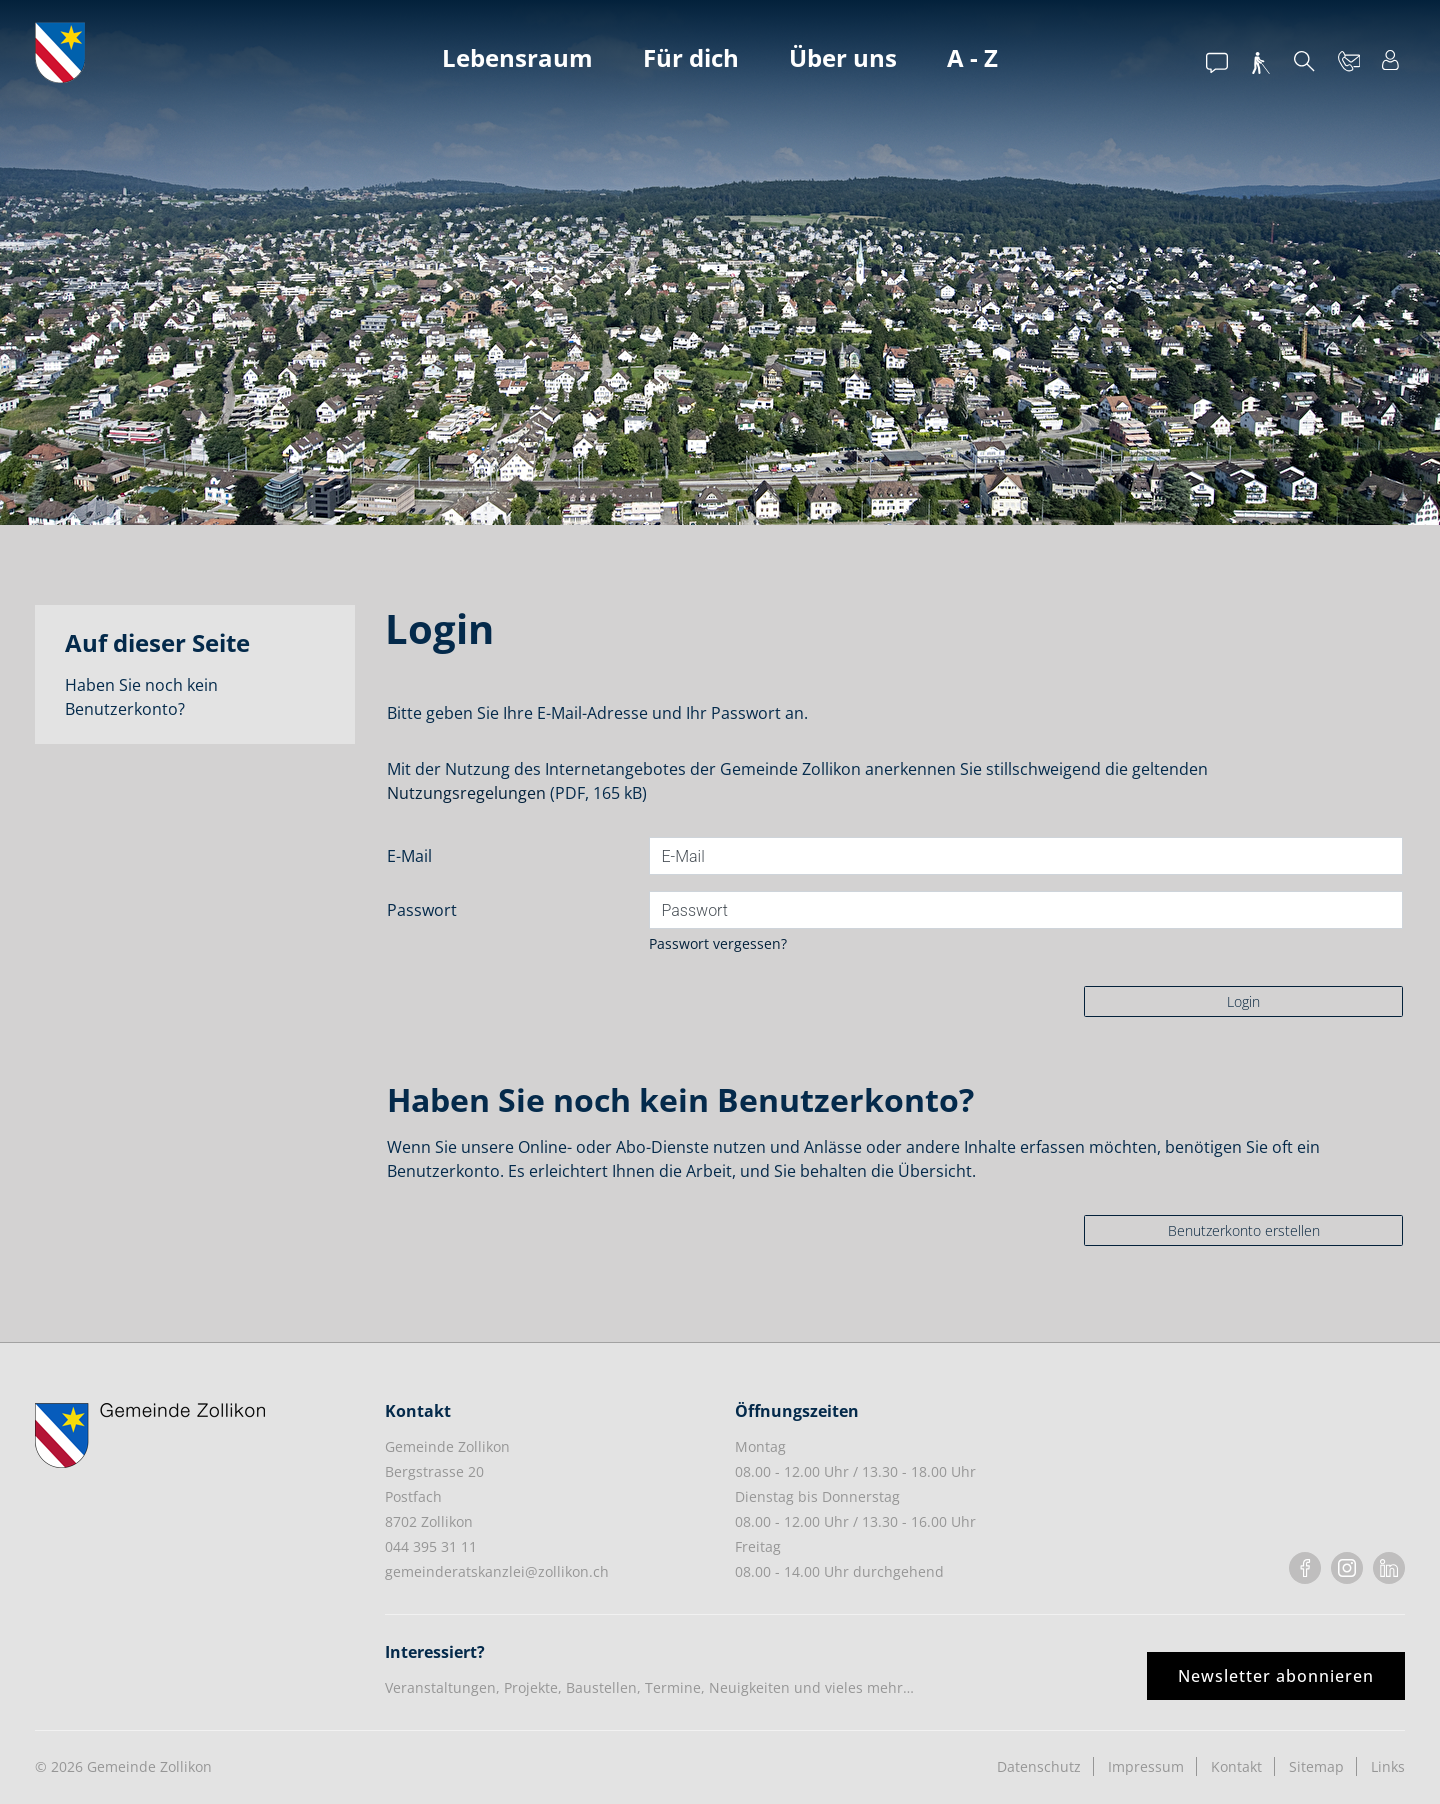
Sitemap (1316, 1766)
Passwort (422, 910)
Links (1388, 1766)
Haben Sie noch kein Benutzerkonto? (141, 697)
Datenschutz (1039, 1766)
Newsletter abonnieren (1276, 1676)
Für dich (691, 57)
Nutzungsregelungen (466, 793)
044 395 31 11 (431, 1546)
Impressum (1146, 1766)
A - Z (972, 57)
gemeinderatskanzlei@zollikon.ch (497, 1571)
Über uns (843, 57)
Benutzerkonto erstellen (1244, 1230)
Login (1243, 1001)
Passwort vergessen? (718, 943)
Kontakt (1236, 1766)
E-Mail (409, 856)
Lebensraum (517, 57)
